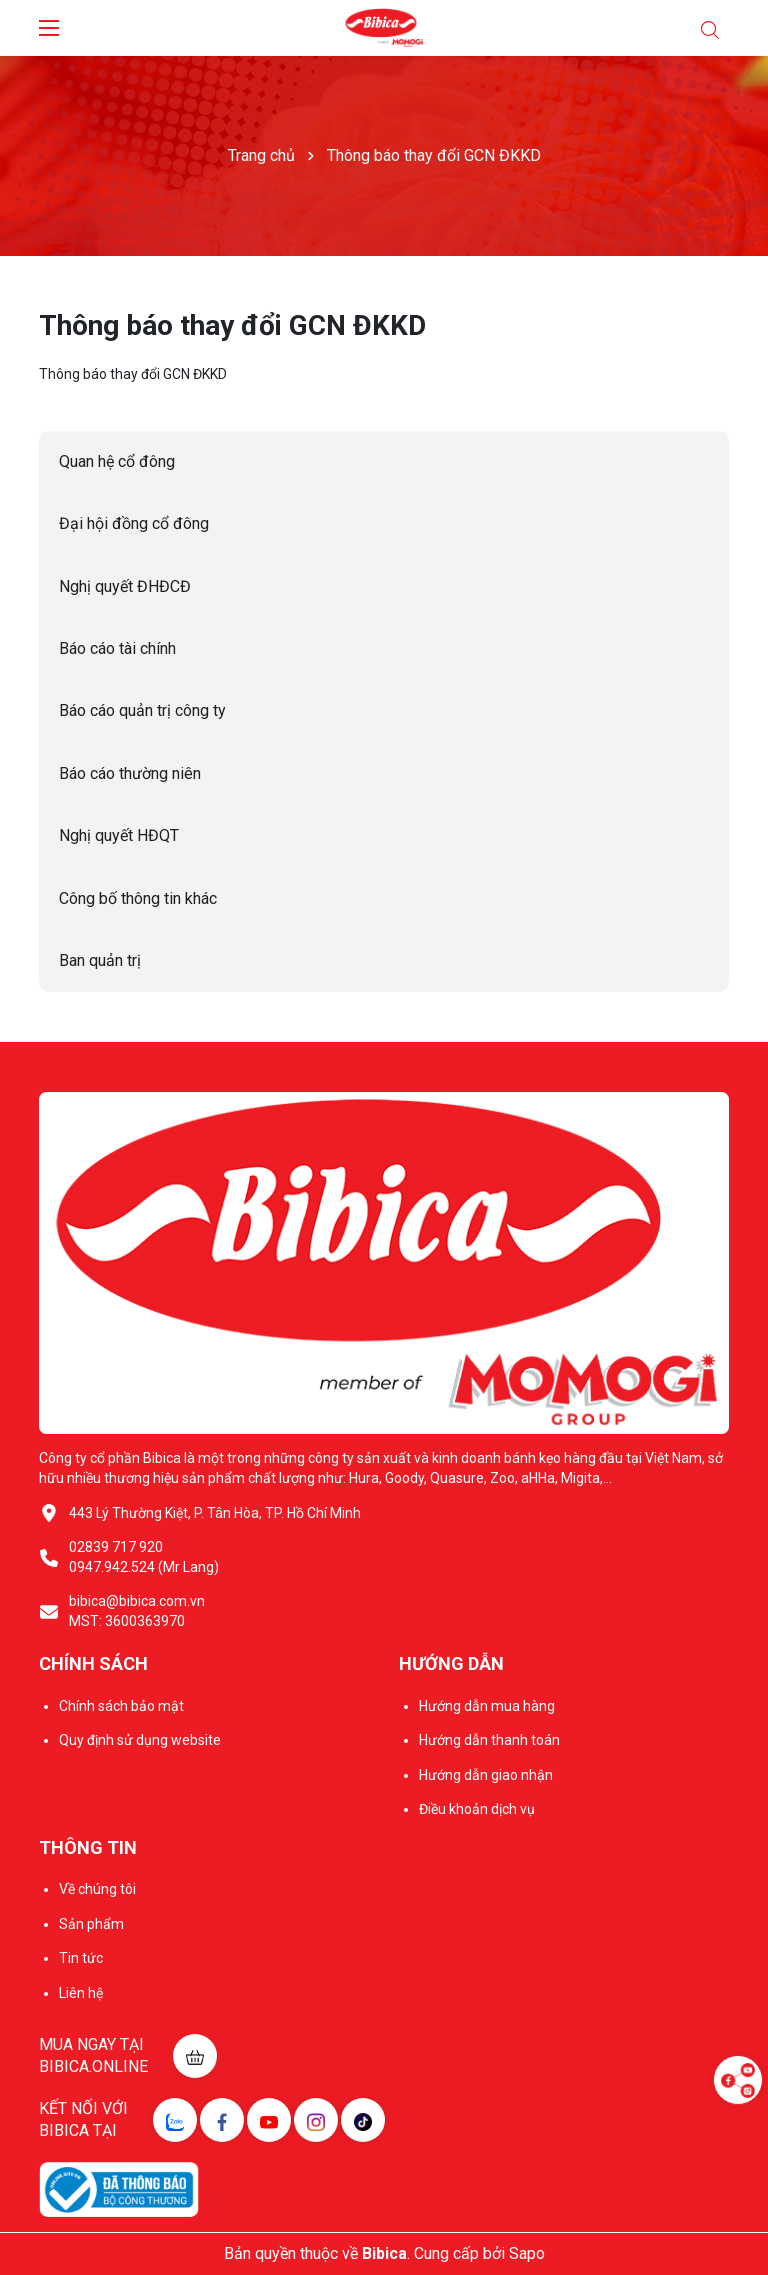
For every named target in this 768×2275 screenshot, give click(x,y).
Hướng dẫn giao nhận (486, 1775)
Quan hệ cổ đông (117, 461)
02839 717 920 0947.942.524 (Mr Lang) (144, 1557)
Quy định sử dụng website (140, 1740)
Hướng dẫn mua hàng (487, 1706)
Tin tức (81, 1958)
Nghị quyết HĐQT (119, 835)
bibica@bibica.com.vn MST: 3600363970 (137, 1611)
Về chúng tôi (97, 1889)
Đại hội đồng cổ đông (134, 523)
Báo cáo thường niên (130, 773)
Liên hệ (81, 1993)
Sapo (527, 2253)
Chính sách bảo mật (121, 1706)
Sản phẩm (91, 1924)
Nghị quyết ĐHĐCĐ (125, 586)
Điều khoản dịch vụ (477, 1809)
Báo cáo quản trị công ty (142, 710)
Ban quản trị (100, 960)
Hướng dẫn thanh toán (489, 1740)
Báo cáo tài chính (117, 648)
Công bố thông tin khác (138, 898)
